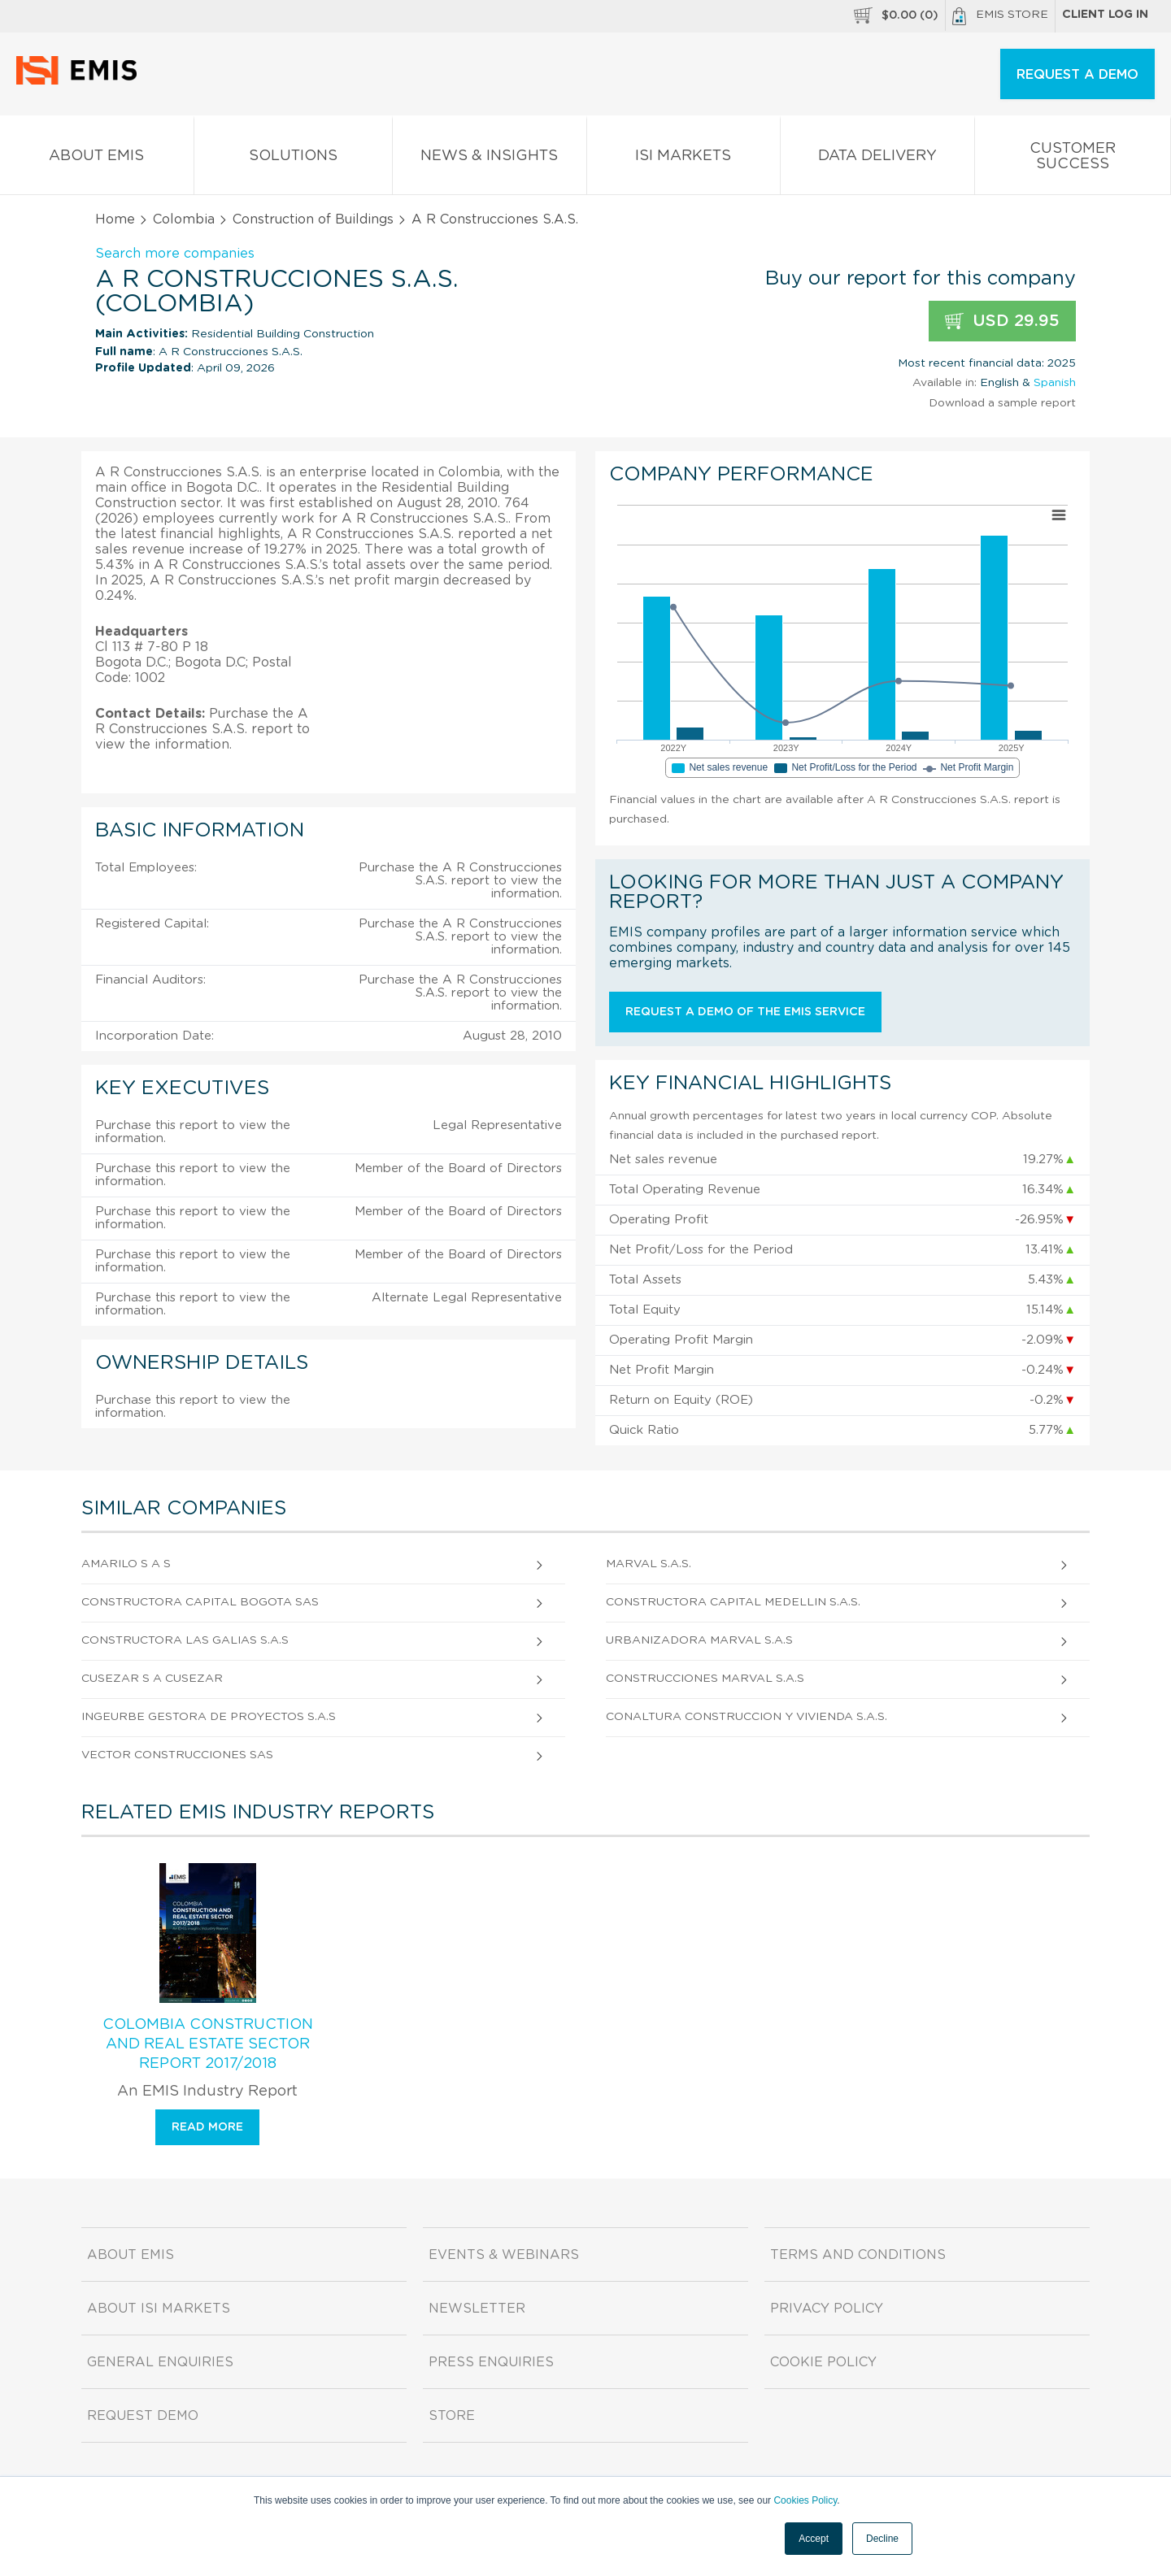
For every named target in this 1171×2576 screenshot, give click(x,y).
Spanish (1055, 383)
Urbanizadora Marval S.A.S (699, 1640)
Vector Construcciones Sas (177, 1755)
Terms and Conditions (858, 2254)
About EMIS (96, 159)
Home (115, 219)
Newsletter (477, 2308)
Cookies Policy (805, 2500)
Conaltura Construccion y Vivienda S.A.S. (746, 1716)
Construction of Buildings (313, 219)
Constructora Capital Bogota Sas (200, 1602)
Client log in (1105, 14)
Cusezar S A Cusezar (152, 1678)
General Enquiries (160, 2362)
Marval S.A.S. (648, 1564)
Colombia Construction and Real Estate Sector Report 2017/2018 (207, 2044)
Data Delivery (877, 159)
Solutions (294, 159)
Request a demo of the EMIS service (745, 1012)
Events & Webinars (504, 2254)
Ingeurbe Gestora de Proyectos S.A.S (208, 1716)
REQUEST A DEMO (1077, 74)
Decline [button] (882, 2538)
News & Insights (489, 159)
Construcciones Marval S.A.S (705, 1678)
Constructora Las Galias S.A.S (185, 1640)
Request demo (142, 2415)
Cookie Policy (823, 2362)
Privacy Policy (826, 2308)
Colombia (184, 219)
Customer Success (1073, 159)
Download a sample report (1002, 403)
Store (452, 2415)
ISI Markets (683, 159)
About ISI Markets (158, 2308)
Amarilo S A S (126, 1564)
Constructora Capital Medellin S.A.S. (733, 1602)
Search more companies (175, 253)
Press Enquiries (491, 2362)
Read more (207, 2127)
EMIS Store (1000, 16)
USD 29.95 (1002, 321)
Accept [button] (814, 2538)
